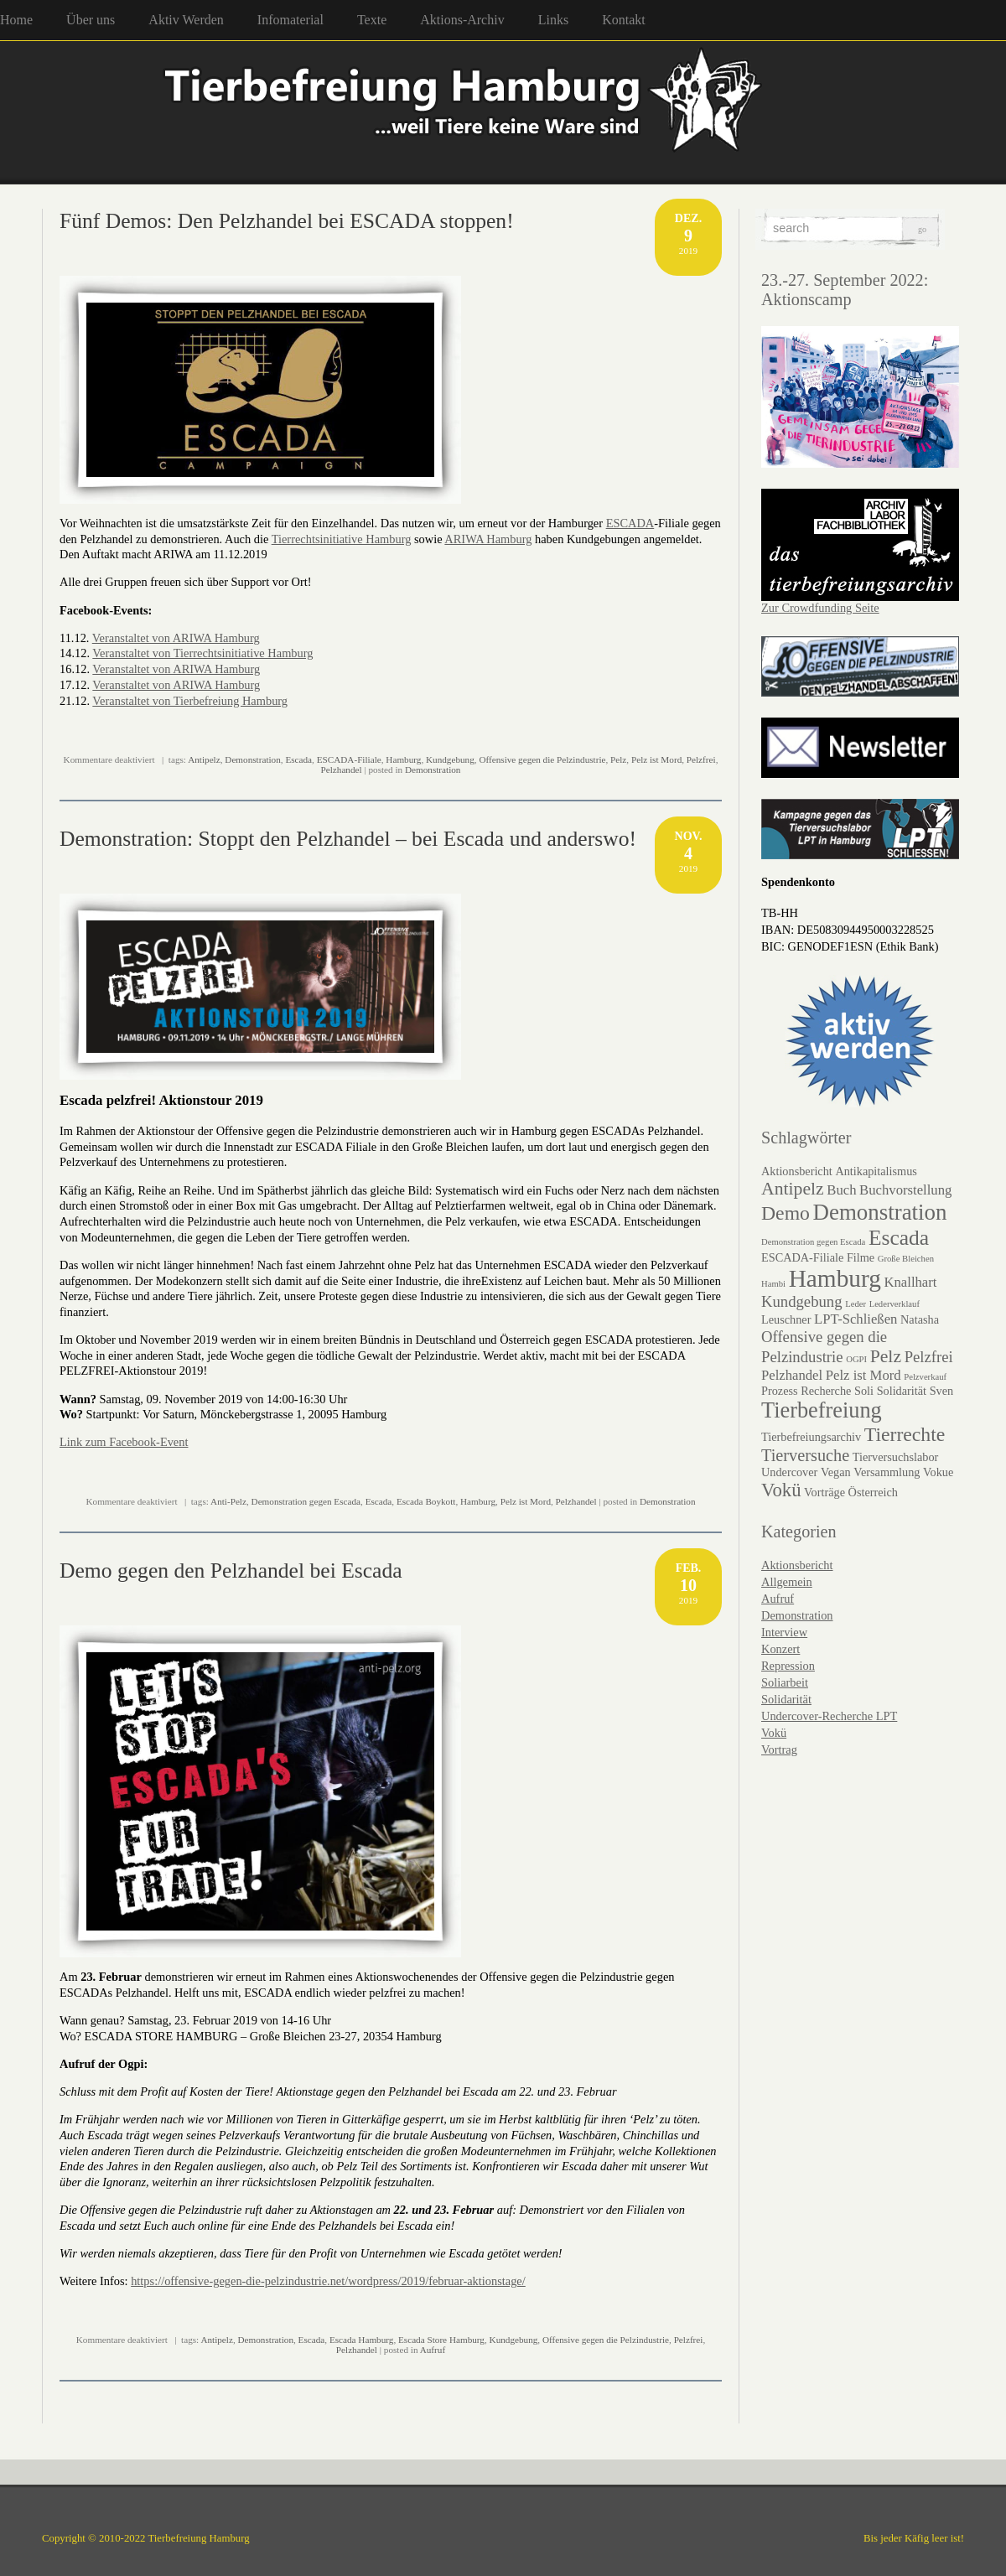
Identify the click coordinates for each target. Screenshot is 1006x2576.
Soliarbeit (784, 1682)
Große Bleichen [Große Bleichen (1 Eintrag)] (906, 1258)
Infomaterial (290, 20)
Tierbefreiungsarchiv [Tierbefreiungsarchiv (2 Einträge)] (811, 1436)
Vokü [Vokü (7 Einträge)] (781, 1490)
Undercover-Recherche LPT (829, 1716)
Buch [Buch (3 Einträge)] (841, 1190)
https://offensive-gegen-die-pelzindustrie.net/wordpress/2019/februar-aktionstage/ (328, 2281)
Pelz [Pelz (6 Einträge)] (885, 1356)
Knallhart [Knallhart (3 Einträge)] (910, 1282)
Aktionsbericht (797, 1565)
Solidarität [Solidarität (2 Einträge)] (901, 1390)
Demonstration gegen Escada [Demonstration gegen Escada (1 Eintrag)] (813, 1242)
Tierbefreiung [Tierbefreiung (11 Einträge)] (821, 1410)
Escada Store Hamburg (441, 2340)
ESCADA (630, 523)
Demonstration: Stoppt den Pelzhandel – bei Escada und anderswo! (348, 839)
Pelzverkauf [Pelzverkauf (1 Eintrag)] (925, 1376)
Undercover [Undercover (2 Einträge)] (789, 1472)
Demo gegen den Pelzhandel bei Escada (231, 1570)
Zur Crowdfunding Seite (820, 607)
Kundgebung (450, 759)
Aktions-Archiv (462, 20)
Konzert (780, 1649)
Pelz (618, 759)
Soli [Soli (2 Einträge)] (864, 1390)
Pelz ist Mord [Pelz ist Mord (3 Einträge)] (863, 1375)
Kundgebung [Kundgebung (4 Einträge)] (802, 1301)
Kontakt (624, 20)
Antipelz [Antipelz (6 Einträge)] (792, 1189)
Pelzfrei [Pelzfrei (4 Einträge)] (929, 1357)
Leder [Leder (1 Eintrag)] (855, 1304)
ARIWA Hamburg (488, 539)
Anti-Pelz (228, 1501)
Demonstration (253, 759)
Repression (788, 1665)
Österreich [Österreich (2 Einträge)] (873, 1492)
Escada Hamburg (361, 2340)
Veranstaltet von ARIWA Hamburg (176, 638)
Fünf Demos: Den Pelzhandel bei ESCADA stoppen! (287, 221)
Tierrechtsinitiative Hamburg (342, 539)
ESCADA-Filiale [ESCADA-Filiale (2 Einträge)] (802, 1257)
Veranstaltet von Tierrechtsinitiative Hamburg (202, 653)
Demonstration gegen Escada (306, 1501)
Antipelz (204, 759)
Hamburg (403, 759)
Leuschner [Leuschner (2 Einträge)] (786, 1319)
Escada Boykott (426, 1501)
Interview (784, 1632)
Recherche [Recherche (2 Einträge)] (826, 1390)
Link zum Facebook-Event (124, 1442)
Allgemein (786, 1582)
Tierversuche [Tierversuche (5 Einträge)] (805, 1455)
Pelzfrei (701, 759)
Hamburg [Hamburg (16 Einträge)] (835, 1278)
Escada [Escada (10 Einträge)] (899, 1238)
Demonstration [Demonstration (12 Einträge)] (880, 1212)
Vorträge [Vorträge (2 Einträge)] (824, 1492)
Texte (371, 20)
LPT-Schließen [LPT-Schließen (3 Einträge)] (855, 1319)
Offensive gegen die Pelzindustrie (542, 759)
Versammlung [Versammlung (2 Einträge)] (886, 1472)
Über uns (90, 20)
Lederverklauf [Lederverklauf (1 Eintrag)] (894, 1304)
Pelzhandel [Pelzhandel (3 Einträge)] (791, 1375)
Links (553, 20)
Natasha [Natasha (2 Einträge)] (919, 1319)
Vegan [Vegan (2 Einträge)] (836, 1472)
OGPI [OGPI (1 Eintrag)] (856, 1359)
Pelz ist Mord (656, 759)
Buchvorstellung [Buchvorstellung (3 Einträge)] (905, 1190)
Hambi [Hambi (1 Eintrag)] (773, 1283)
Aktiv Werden (186, 20)
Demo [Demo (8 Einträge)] (785, 1213)
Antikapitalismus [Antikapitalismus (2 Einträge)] (875, 1171)
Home (16, 20)
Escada (298, 759)
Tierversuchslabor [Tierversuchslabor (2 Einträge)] (896, 1457)
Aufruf (432, 2350)
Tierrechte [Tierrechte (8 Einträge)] (905, 1434)
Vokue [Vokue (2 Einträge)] (938, 1472)
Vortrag (779, 1749)
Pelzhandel (341, 770)
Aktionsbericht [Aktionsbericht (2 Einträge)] (796, 1171)
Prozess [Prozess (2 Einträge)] (779, 1390)
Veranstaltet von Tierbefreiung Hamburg (190, 700)
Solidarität (786, 1699)
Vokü (773, 1732)
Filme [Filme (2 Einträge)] (860, 1257)
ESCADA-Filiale (349, 759)
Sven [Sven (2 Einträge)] (942, 1390)
